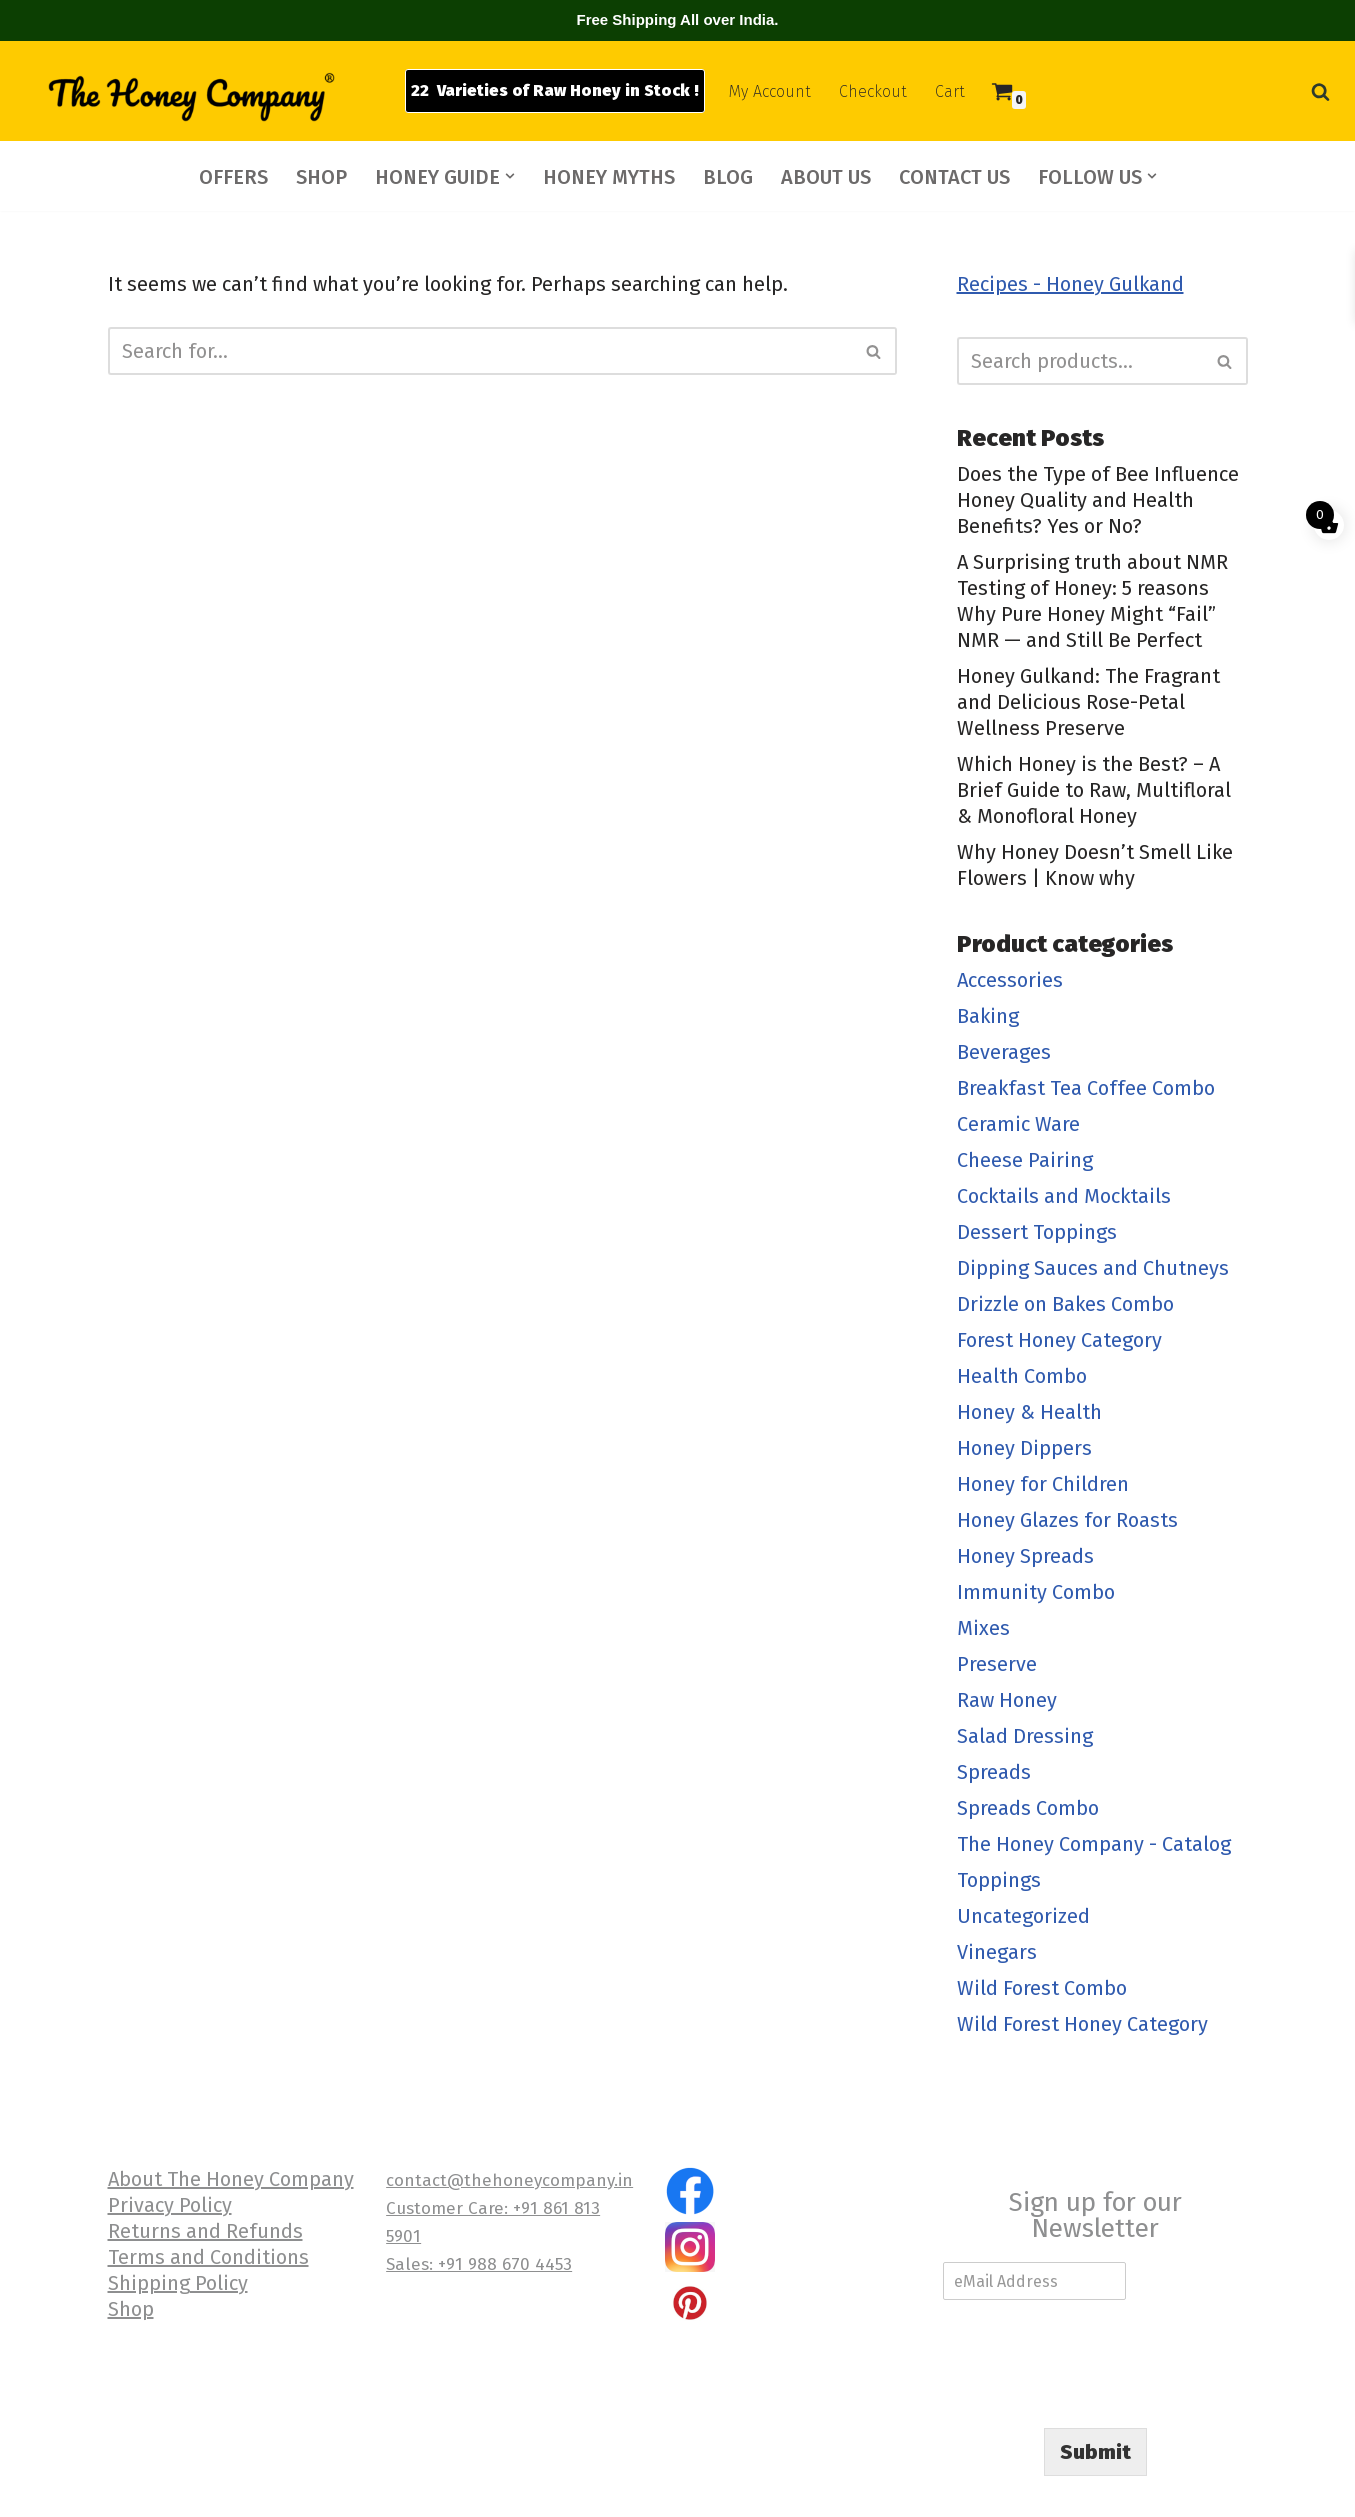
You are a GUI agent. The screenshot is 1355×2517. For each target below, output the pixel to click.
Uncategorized (1023, 1916)
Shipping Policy (178, 2283)
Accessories (1010, 980)
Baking (988, 1016)
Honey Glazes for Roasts (1067, 1520)
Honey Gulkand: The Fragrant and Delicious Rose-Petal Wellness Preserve (1088, 702)
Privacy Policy (170, 2205)
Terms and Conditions (208, 2257)
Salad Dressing (1025, 1736)
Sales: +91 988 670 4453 (479, 2264)
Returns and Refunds (205, 2231)
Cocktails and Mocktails (1064, 1196)
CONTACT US (954, 177)
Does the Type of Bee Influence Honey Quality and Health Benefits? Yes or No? (1098, 500)
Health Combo (1022, 1376)
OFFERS (233, 177)
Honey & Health (1029, 1412)
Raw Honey (1007, 1700)
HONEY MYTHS (609, 177)
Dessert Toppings (1037, 1232)
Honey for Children (1043, 1484)
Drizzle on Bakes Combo (1065, 1304)
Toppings (999, 1880)
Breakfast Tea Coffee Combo (1086, 1088)
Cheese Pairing (1025, 1160)
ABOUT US (826, 177)
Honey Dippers (1024, 1448)
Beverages (1004, 1052)
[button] (510, 176)
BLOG (728, 177)
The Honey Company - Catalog (1094, 1844)
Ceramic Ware (1018, 1124)
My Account (770, 91)
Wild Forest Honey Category (1082, 2024)
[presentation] (1095, 2395)
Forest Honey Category (1059, 1340)
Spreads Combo (1028, 1808)
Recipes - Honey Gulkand (1070, 284)
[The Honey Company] (190, 96)
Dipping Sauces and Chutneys (1093, 1268)
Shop (131, 2309)
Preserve (997, 1664)
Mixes (983, 1628)
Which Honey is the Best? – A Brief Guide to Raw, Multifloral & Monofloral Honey (1094, 790)
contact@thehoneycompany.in (509, 2180)
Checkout (873, 91)
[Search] (1320, 91)
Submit (1095, 2452)
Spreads (994, 1772)
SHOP (321, 177)
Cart (950, 91)
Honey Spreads (1025, 1556)
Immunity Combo (1036, 1592)
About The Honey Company (231, 2179)
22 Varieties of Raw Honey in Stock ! (555, 90)
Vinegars (997, 1952)
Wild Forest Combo (1042, 1988)
